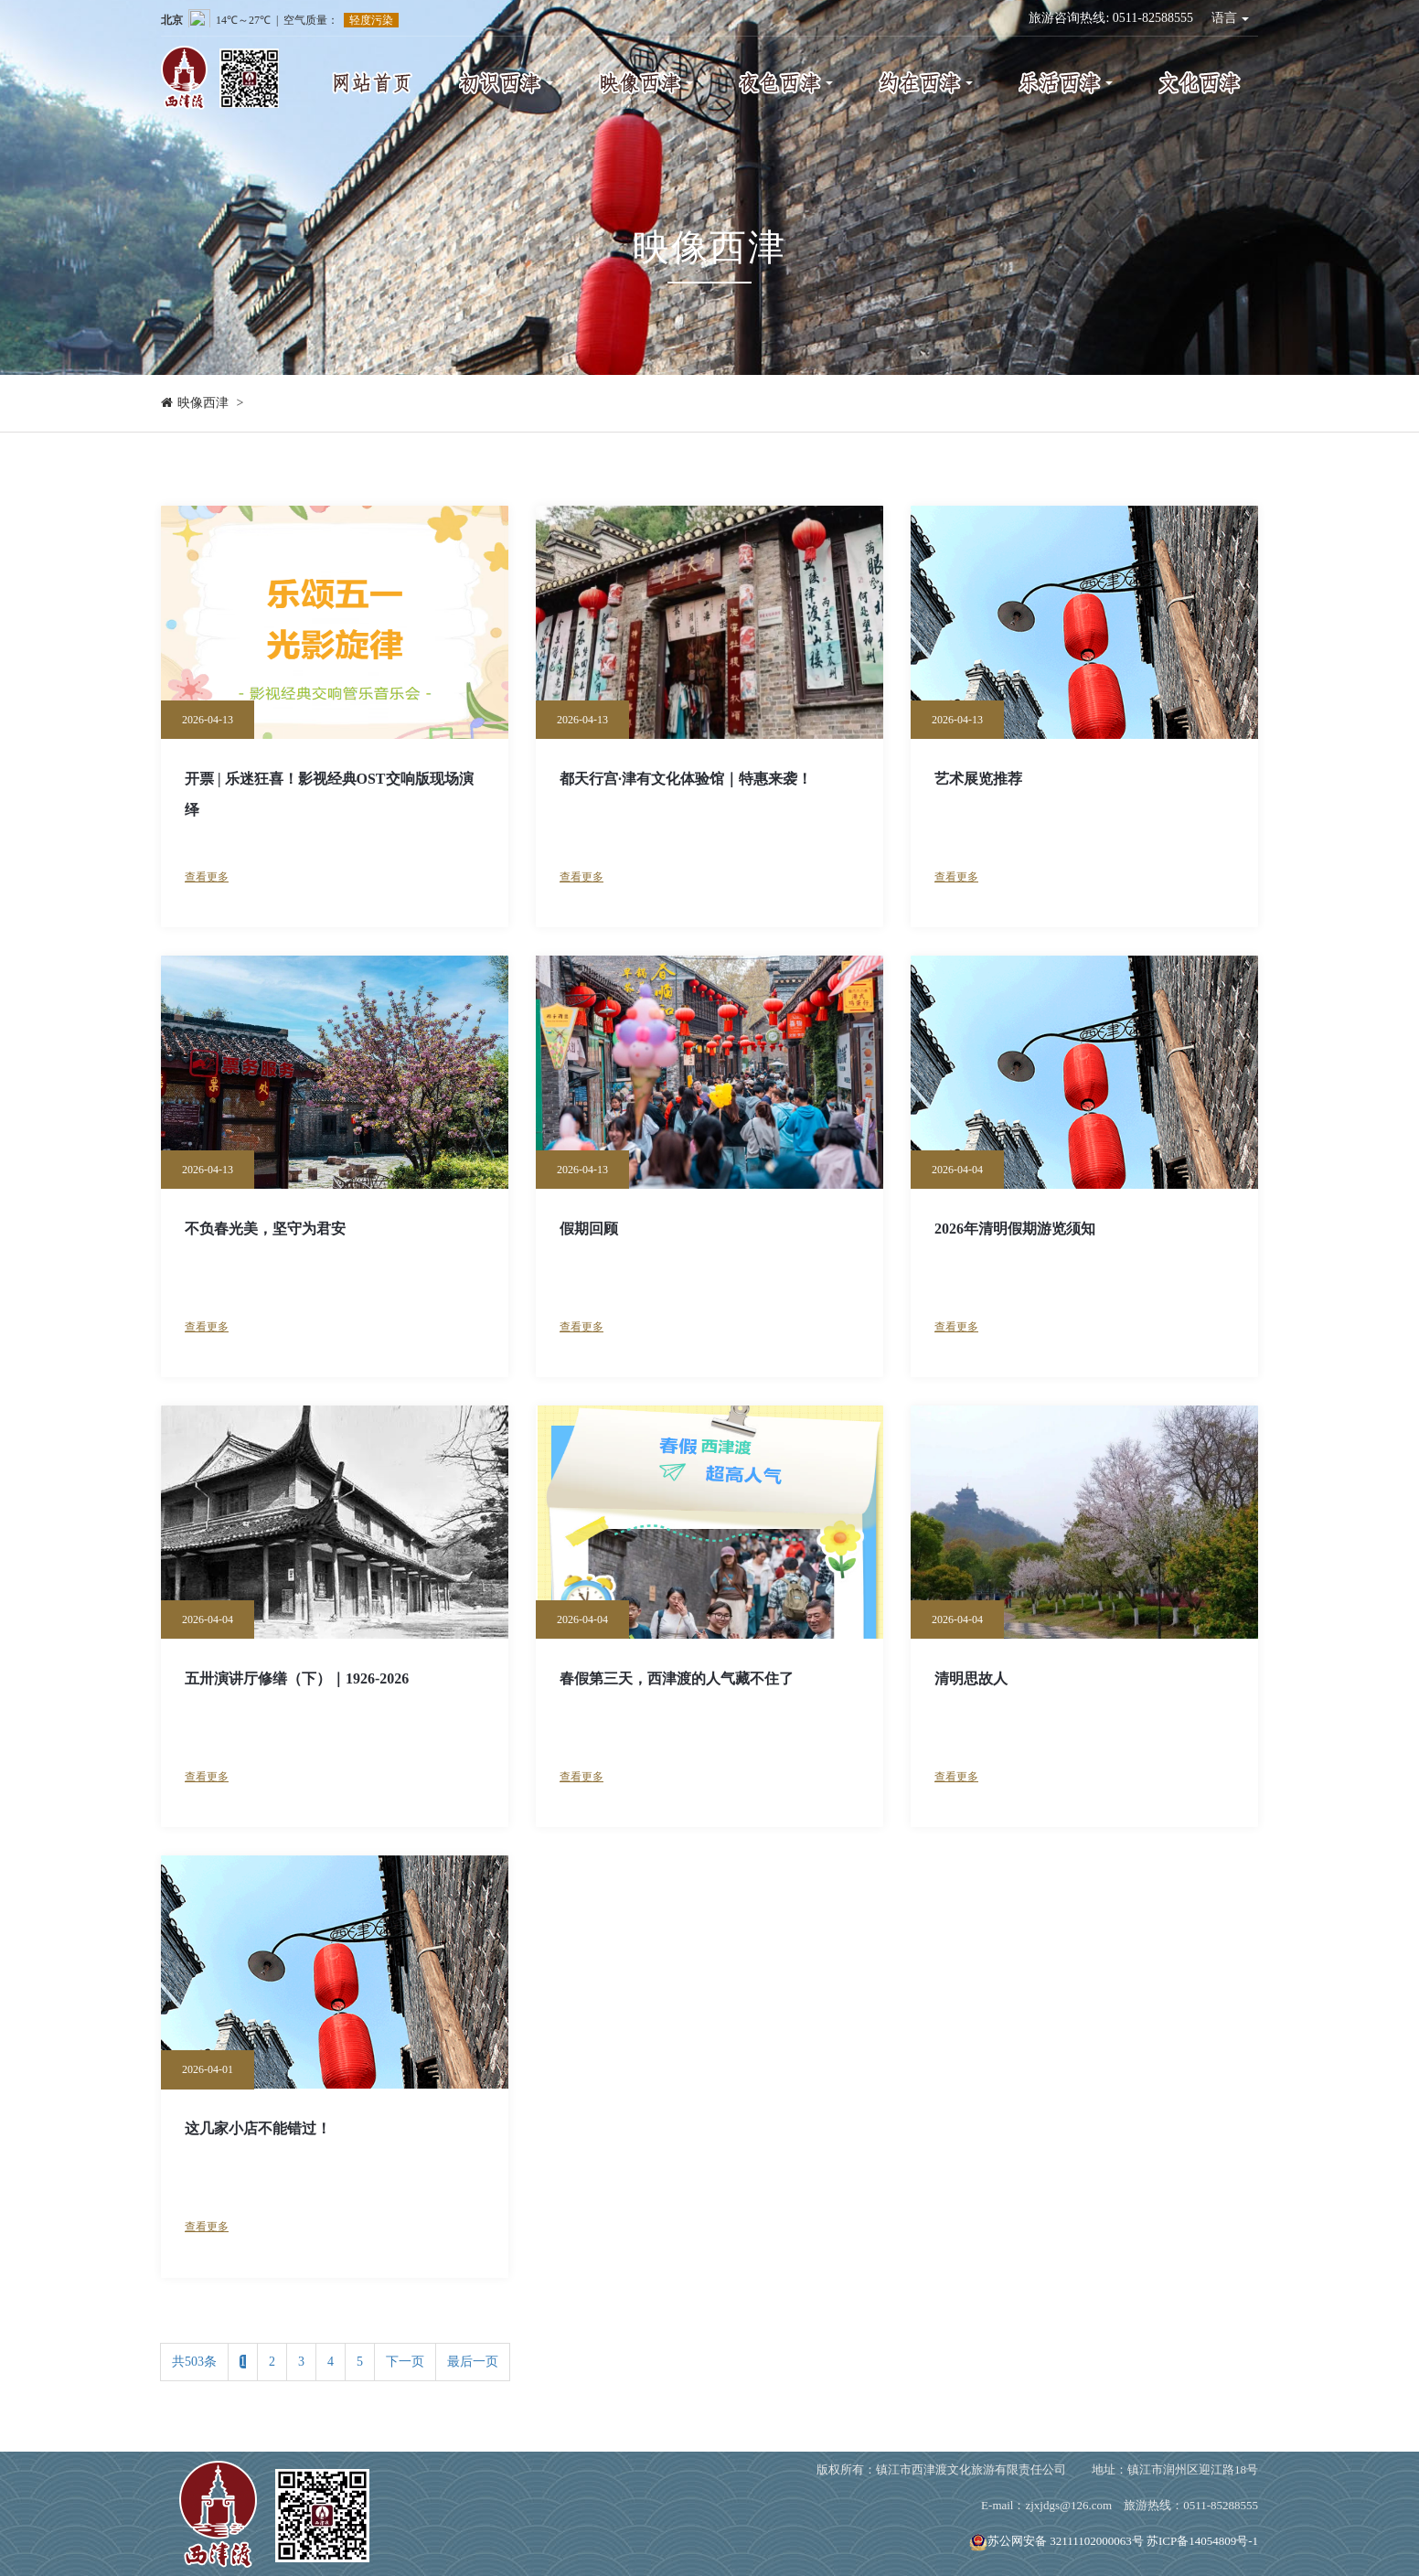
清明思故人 (971, 1678)
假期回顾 (589, 1228)
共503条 (194, 2361)
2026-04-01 (207, 2069)
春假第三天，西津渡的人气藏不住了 (677, 1678)
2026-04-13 (207, 719)
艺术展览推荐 (978, 778)
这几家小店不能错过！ (258, 2128)
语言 (1230, 18)
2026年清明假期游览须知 (1014, 1228)
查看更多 (207, 877)
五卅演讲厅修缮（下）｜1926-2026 (297, 1678)
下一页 (405, 2361)
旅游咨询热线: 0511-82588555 (1111, 18)
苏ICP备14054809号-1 (1202, 2541)
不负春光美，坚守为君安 (265, 1228)
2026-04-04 (957, 1169)
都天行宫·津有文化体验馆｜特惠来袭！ (686, 778)
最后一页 (472, 2361)
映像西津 (203, 403)
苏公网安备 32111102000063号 (1056, 2541)
